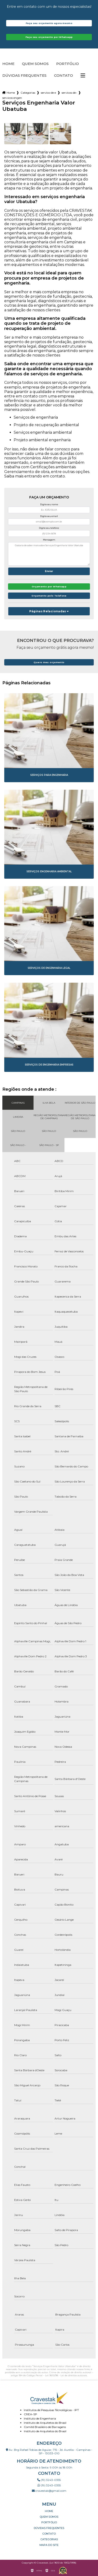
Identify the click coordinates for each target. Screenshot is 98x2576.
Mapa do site (49, 2545)
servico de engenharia (48, 92)
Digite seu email (49, 516)
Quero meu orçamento (49, 662)
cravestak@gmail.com (49, 2490)
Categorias (28, 92)
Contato (63, 75)
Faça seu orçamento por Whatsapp (49, 37)
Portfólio (67, 64)
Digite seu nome (49, 504)
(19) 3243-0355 (49, 2480)
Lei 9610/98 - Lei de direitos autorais (66, 2375)
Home (8, 64)
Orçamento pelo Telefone (49, 595)
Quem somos (35, 64)
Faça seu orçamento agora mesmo (49, 23)
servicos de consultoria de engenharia (69, 92)
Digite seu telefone (49, 528)
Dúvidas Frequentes (24, 75)
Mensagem (49, 539)
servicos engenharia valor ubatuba (12, 98)
